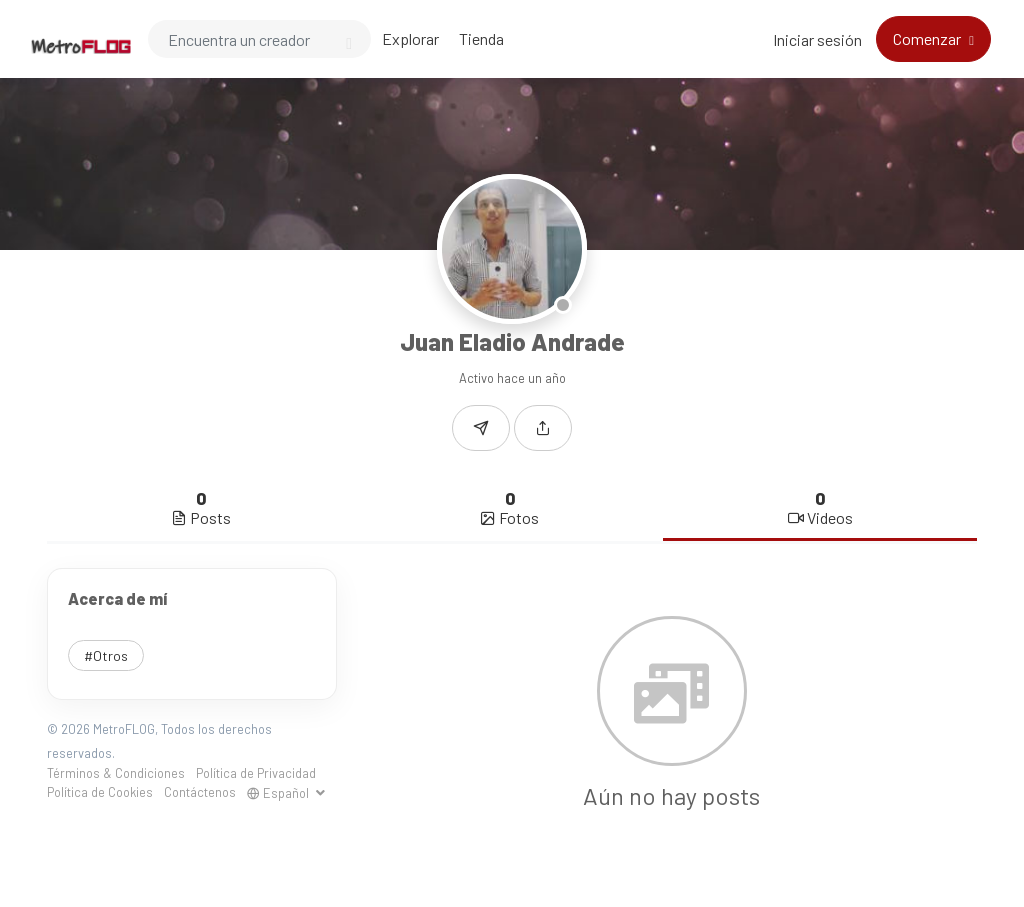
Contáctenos (200, 792)
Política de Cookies (100, 792)
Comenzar (928, 38)
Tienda (481, 38)
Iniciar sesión (817, 39)
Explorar (410, 38)
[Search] (259, 39)
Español (279, 793)
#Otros (106, 655)
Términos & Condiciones (116, 773)
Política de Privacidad (256, 773)
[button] (543, 428)
